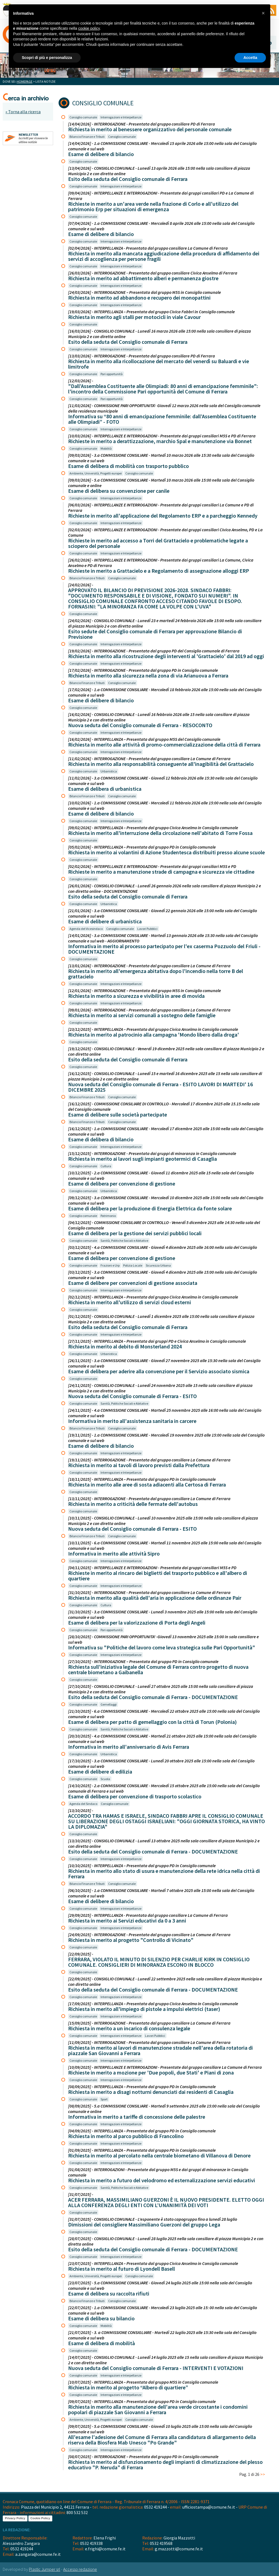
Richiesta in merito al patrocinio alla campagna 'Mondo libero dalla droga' (153, 1034)
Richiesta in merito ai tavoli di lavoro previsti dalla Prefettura (139, 1465)
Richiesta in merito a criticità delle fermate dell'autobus (133, 1503)
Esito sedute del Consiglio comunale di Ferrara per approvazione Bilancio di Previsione (155, 634)
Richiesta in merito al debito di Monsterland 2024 (125, 1346)
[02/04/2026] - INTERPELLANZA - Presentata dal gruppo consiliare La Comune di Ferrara (148, 248)
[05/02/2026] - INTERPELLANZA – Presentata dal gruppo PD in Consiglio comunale (142, 847)
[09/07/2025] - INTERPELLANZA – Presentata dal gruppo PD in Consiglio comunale (142, 2401)
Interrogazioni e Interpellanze (121, 117)
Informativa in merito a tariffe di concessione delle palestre (136, 2116)
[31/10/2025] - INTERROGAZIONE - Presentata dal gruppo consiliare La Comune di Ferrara (149, 1592)
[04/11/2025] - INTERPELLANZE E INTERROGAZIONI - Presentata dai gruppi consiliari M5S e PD (152, 1567)
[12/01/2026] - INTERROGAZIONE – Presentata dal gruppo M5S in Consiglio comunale (144, 990)
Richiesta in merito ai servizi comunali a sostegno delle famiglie (142, 1015)
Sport (104, 2099)
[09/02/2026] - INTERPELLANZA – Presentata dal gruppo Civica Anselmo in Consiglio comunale (153, 827)
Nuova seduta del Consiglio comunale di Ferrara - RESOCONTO (140, 725)
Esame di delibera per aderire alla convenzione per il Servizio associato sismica (158, 1371)
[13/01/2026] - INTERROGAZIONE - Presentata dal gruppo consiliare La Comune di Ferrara (149, 965)
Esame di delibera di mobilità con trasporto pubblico (128, 465)
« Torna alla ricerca (23, 111)
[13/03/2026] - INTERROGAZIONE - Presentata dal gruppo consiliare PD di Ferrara (141, 356)
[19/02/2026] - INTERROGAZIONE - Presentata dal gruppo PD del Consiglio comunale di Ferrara (153, 650)
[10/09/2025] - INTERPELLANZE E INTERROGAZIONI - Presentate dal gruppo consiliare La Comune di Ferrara (165, 2067)
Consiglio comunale (83, 117)
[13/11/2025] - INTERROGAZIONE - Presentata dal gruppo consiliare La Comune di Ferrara (149, 1498)
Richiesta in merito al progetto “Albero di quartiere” (128, 2387)
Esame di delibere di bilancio (101, 154)
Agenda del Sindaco (83, 1804)
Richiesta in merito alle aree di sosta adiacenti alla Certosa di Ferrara (147, 1484)
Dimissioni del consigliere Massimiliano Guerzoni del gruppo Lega (144, 2224)
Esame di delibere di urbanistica (105, 921)
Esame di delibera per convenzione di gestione (121, 1183)
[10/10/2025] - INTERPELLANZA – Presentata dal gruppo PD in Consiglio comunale (142, 1865)
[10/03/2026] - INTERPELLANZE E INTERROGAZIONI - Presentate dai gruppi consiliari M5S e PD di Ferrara (162, 435)
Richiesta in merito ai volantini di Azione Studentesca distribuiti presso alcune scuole (166, 852)
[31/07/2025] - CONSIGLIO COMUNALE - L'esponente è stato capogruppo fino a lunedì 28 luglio (152, 2219)
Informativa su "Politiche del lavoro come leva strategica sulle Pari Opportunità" (161, 1647)
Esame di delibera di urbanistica (104, 788)
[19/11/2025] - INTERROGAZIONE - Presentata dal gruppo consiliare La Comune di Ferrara (149, 1459)
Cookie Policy (40, 2518)
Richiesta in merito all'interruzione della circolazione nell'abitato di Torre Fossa (160, 832)
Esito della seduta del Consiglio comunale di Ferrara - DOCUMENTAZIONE (153, 1697)
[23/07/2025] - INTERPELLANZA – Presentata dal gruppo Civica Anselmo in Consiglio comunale (153, 2263)
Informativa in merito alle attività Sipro (114, 1553)
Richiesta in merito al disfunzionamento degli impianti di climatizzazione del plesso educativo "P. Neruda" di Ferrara (165, 2464)
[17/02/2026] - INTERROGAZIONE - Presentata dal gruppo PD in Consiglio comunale (143, 670)
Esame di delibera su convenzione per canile (118, 490)
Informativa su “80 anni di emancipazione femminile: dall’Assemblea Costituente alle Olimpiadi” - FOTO (162, 419)
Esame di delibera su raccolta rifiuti (108, 2293)
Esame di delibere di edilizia (100, 1771)
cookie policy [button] (89, 28)
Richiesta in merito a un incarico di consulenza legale (129, 2028)
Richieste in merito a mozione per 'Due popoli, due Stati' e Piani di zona (151, 2072)
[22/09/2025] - (80, 1954)
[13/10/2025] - (80, 1810)
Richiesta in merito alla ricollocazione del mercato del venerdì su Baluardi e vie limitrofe (158, 364)
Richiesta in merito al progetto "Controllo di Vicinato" (130, 1939)
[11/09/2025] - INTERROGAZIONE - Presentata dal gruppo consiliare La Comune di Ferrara (149, 2042)
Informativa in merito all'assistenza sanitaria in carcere (132, 1420)
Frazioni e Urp (110, 1265)
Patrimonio (108, 1216)
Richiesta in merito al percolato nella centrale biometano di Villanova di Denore (159, 2155)
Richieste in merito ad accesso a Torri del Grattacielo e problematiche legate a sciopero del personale (158, 543)
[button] (263, 13)
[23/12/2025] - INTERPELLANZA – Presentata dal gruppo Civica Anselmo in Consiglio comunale (153, 1029)
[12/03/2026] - (80, 380)
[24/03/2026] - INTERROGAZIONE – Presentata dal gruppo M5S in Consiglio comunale (144, 292)
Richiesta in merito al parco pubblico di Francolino (126, 2136)
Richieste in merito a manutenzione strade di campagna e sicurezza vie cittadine (161, 871)
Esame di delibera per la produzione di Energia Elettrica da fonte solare (150, 1208)
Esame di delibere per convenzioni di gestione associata (132, 1282)
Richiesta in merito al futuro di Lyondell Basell (121, 2268)
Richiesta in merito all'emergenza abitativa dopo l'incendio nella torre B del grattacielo (155, 974)
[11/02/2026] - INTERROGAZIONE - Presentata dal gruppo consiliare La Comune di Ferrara (149, 758)
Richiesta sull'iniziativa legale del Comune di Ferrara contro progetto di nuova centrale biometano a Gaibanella (158, 1669)
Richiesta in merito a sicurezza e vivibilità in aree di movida (136, 995)
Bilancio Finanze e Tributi (87, 137)
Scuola (105, 1779)
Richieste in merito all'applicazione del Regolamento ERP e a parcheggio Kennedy (162, 515)
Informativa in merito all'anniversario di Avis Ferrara (128, 1746)
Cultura (106, 1166)
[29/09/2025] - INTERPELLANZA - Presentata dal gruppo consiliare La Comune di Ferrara (148, 1915)
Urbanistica (109, 771)
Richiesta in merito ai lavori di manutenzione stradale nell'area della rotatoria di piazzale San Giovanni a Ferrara (160, 2050)
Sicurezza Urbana (158, 1265)
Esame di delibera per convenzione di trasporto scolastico (134, 1796)
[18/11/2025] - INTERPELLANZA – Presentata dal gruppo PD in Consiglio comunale (142, 1479)
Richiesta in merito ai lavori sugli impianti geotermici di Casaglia (142, 1158)
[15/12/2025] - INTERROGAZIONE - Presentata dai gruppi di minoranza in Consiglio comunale (152, 1153)
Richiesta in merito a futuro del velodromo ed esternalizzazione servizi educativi (161, 2180)
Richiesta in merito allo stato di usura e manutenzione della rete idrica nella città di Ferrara (164, 1873)
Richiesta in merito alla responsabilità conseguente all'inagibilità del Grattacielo (161, 763)
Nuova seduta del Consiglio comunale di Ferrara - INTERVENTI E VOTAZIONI (155, 2368)
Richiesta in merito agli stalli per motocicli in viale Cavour (134, 317)
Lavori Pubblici (147, 929)
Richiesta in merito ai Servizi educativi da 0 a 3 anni (127, 1920)
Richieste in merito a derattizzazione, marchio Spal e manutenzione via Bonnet (160, 441)
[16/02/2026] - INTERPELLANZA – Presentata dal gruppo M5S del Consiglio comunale (144, 739)
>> (262, 2474)
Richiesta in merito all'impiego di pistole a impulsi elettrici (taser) (144, 2008)
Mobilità (106, 448)
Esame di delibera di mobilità (101, 2343)
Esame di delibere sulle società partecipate (117, 1114)
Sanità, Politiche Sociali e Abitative (124, 1240)
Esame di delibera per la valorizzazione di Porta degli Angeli (136, 1622)
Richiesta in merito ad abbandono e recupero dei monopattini (139, 297)
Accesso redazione (80, 2569)
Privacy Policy (15, 2518)
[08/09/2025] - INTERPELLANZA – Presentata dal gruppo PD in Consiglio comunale (142, 2086)
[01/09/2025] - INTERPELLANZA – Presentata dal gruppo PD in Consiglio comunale (142, 2150)
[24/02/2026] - (80, 584)
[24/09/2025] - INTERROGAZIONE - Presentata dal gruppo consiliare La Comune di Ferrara (149, 1934)
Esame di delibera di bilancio (101, 1139)
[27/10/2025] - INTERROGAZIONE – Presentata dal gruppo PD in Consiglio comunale (143, 1661)
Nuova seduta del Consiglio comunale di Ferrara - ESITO (132, 1396)
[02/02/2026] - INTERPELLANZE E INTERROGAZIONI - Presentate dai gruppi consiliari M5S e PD (152, 866)
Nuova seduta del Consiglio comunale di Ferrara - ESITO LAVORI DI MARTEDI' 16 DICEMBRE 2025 (160, 1087)
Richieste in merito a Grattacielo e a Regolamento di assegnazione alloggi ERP (158, 570)
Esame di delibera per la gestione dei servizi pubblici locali (135, 1233)
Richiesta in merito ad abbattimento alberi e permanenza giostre (143, 278)
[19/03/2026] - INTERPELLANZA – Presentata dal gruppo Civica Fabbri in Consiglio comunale (151, 311)
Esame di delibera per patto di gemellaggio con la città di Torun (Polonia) (152, 1721)
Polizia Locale (132, 1265)
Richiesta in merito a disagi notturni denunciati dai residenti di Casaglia (150, 2091)
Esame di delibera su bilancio (101, 2318)
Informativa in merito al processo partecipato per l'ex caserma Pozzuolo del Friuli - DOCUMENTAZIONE (164, 949)
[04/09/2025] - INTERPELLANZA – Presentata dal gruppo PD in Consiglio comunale (142, 2130)
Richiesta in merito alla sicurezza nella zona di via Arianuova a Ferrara (148, 675)
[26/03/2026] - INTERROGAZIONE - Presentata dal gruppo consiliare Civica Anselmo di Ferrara (152, 273)
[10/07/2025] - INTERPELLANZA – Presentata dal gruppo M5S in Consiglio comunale (143, 2382)
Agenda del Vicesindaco (86, 929)
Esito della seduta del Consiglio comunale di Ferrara (127, 178)
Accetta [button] (250, 57)
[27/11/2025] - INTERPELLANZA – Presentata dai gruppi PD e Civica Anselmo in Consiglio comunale (157, 1341)
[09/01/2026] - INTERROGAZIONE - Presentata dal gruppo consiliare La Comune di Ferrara (149, 1010)
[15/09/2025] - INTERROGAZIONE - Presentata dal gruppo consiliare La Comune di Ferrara (149, 2023)
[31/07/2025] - (80, 2194)
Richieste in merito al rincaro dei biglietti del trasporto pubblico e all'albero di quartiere (157, 1575)
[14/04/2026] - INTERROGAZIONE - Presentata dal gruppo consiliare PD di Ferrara (141, 124)
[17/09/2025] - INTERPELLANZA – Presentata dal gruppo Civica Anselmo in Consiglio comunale (153, 2003)
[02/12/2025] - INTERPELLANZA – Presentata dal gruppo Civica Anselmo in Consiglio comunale (153, 1297)
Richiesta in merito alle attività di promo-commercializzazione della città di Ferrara (164, 744)
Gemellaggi (109, 1704)
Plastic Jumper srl (44, 2569)
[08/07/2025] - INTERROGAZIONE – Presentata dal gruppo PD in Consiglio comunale (143, 2456)
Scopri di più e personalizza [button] (47, 57)
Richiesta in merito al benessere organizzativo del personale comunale (150, 129)
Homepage (24, 81)
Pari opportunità (112, 374)
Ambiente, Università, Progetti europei (95, 473)
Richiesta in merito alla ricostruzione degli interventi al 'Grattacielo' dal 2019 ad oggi (166, 656)
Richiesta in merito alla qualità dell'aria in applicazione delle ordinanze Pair (154, 1597)
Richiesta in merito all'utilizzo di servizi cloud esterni (129, 1302)
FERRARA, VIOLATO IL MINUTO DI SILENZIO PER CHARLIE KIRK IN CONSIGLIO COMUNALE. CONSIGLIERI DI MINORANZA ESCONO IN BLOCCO (159, 1962)
